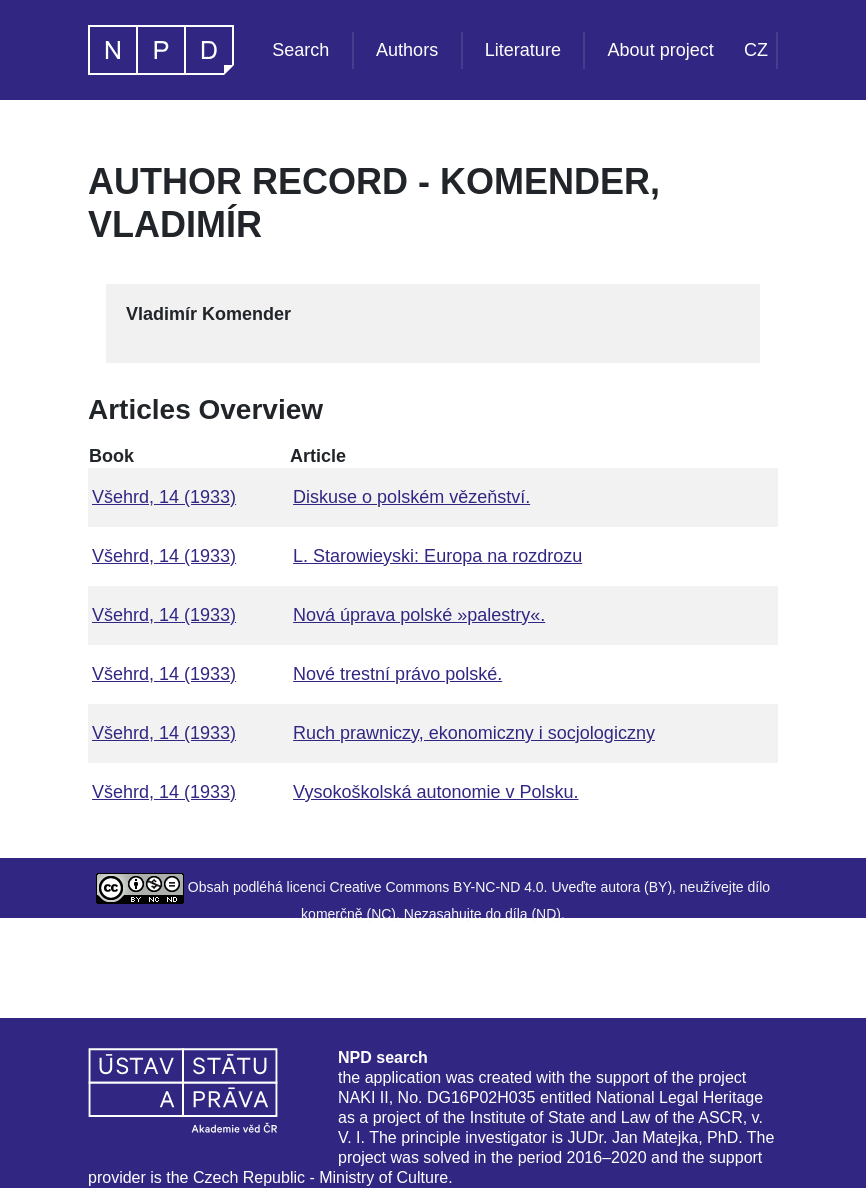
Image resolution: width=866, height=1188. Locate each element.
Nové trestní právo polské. (397, 674)
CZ (756, 50)
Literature (523, 50)
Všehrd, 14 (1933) (164, 497)
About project (661, 50)
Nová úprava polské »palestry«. (419, 615)
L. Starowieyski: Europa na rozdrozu (437, 556)
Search (300, 50)
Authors (407, 50)
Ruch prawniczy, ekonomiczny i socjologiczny (474, 733)
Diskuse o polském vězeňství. (411, 497)
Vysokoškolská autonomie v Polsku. (435, 792)
